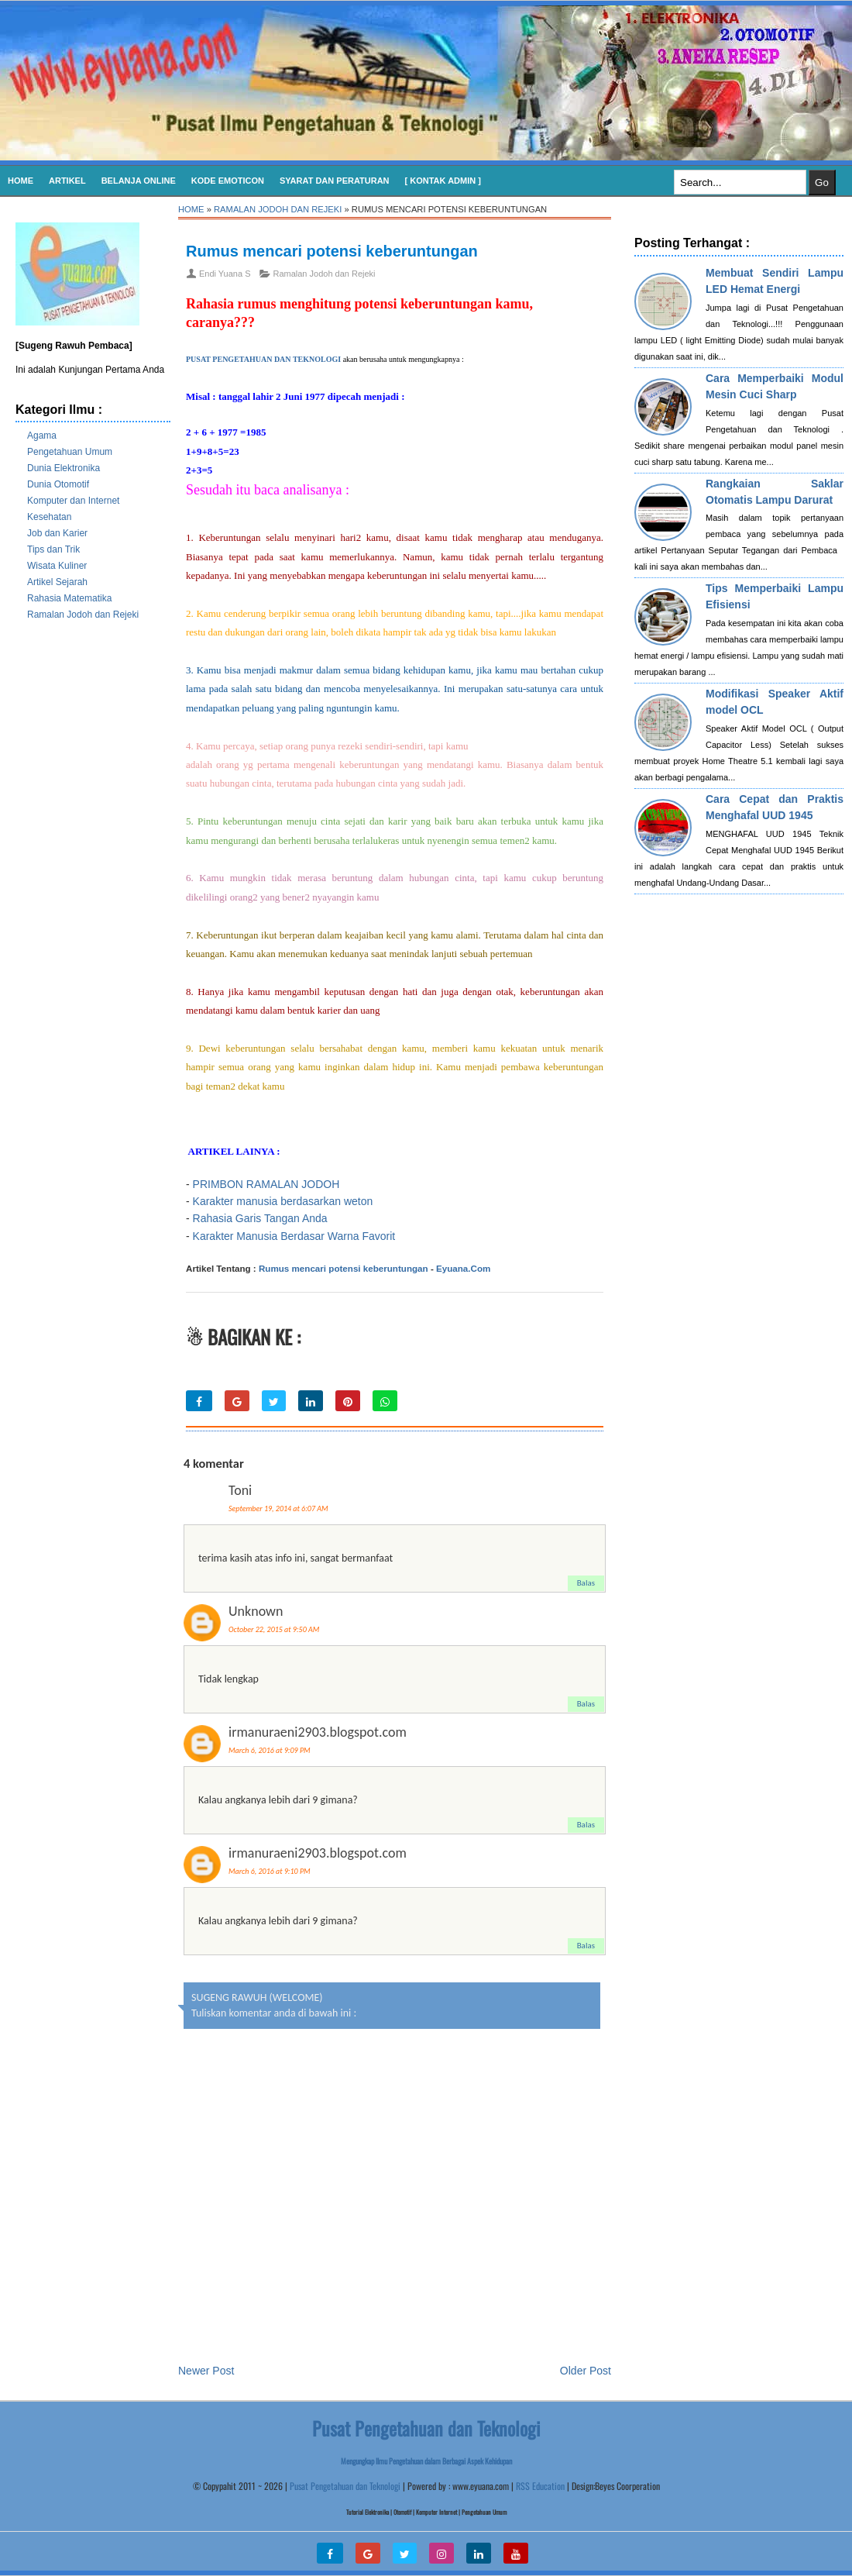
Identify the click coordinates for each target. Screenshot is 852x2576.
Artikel (67, 180)
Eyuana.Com (463, 1268)
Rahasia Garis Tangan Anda (260, 1218)
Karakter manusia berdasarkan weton (283, 1201)
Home (20, 180)
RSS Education (540, 2485)
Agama (42, 435)
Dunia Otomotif (58, 484)
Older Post (585, 2370)
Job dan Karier (57, 533)
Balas (586, 1583)
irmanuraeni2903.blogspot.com (317, 1732)
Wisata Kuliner (57, 565)
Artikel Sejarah (57, 582)
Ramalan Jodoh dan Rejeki (83, 614)
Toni (240, 1490)
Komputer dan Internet (73, 500)
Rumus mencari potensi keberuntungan (332, 251)
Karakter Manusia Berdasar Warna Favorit (294, 1236)
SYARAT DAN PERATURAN (335, 180)
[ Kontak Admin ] (443, 180)
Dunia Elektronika (63, 468)
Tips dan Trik (53, 549)
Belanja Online (138, 180)
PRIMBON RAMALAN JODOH (268, 1184)
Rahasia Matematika (69, 598)
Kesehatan (49, 516)
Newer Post (206, 2370)
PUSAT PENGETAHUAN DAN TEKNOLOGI (263, 359)
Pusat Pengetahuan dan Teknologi (345, 2485)
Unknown (255, 1611)
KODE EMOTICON (227, 180)
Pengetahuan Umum (69, 451)
